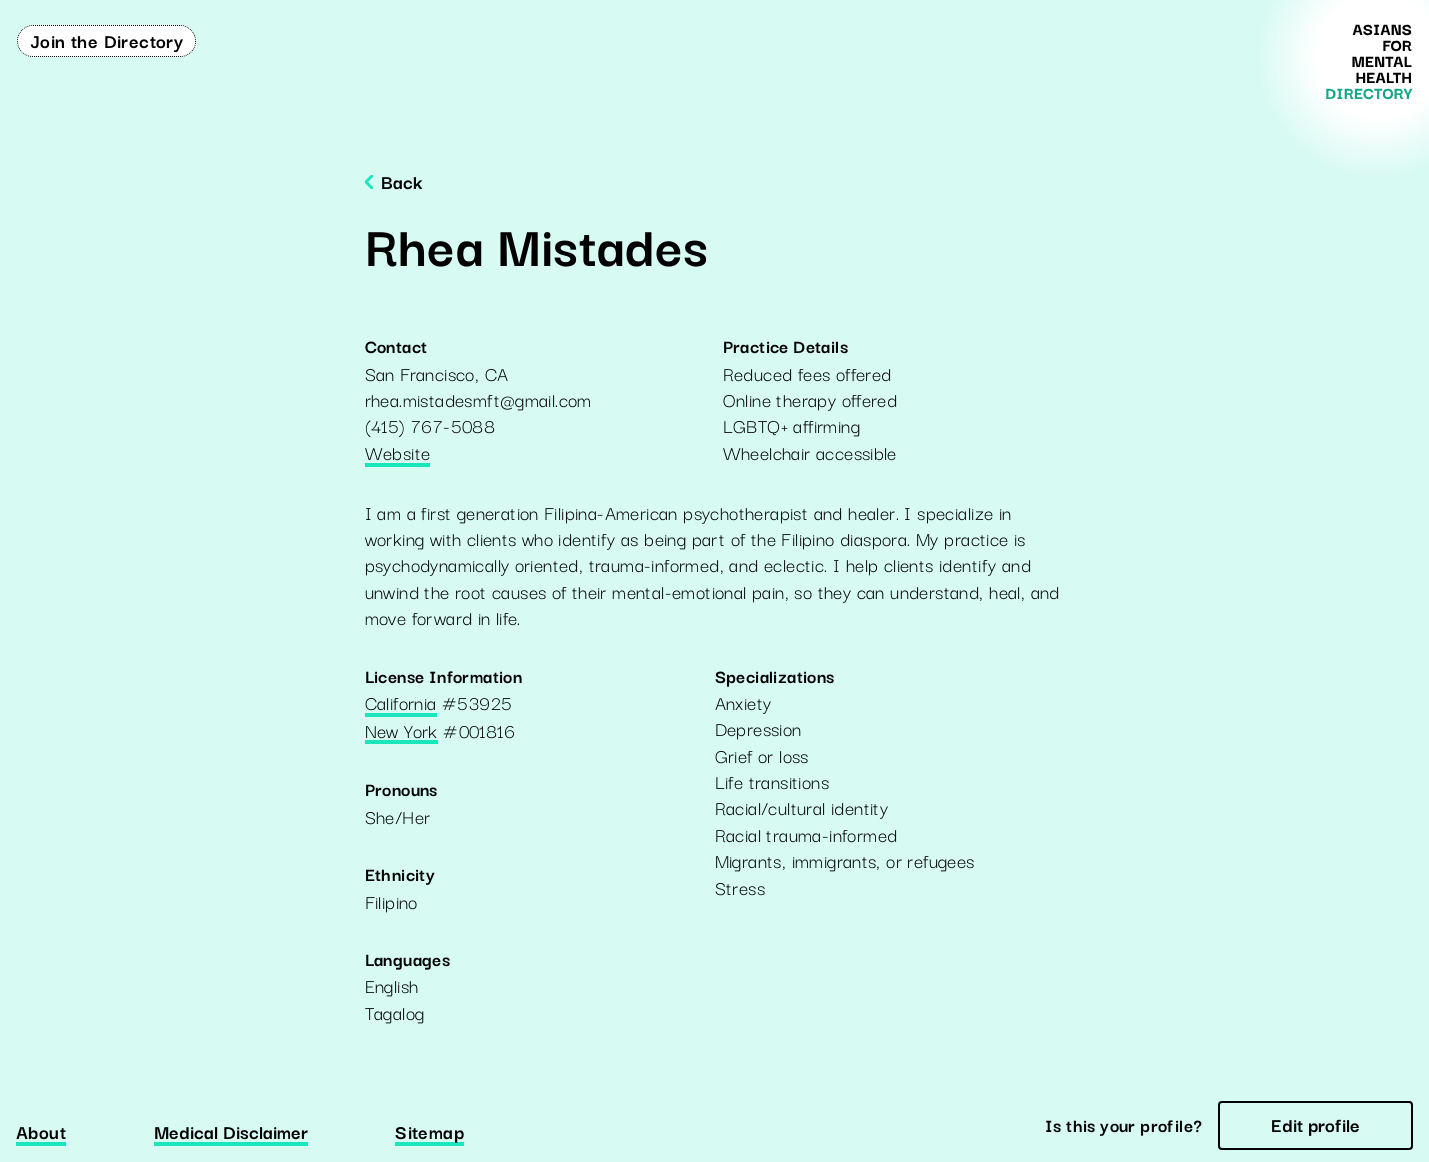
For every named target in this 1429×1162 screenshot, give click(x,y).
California (401, 704)
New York (401, 732)
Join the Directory (106, 40)
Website (398, 454)
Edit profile (1315, 1124)
